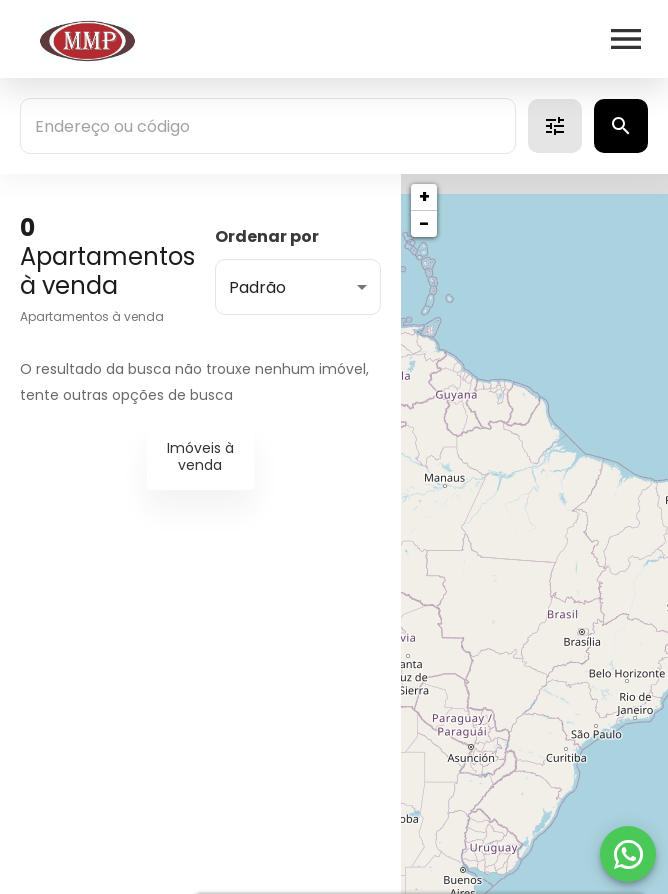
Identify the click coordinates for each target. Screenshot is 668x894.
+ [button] (424, 196)
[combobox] (268, 126)
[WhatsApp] (628, 854)
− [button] (424, 223)
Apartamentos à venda (92, 316)
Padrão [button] (257, 287)
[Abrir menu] (626, 39)
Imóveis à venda (200, 456)
